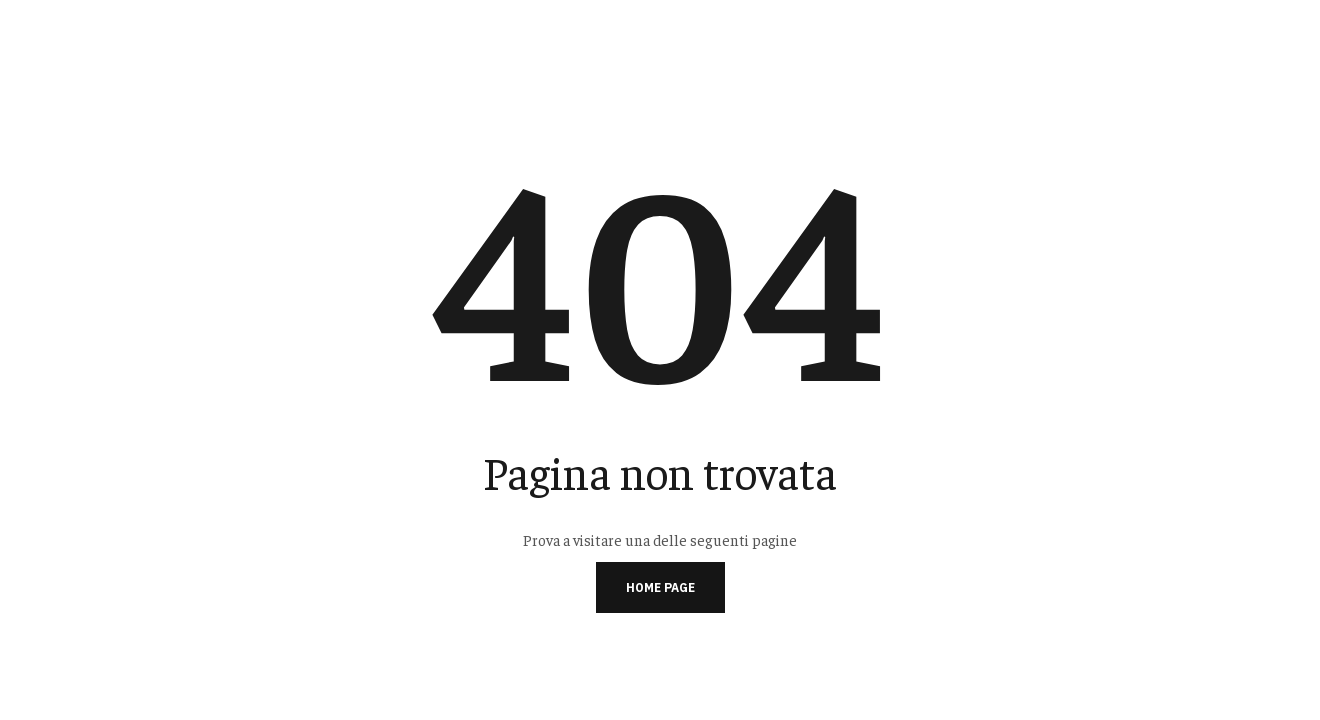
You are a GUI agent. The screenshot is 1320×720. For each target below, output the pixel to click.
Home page (660, 587)
